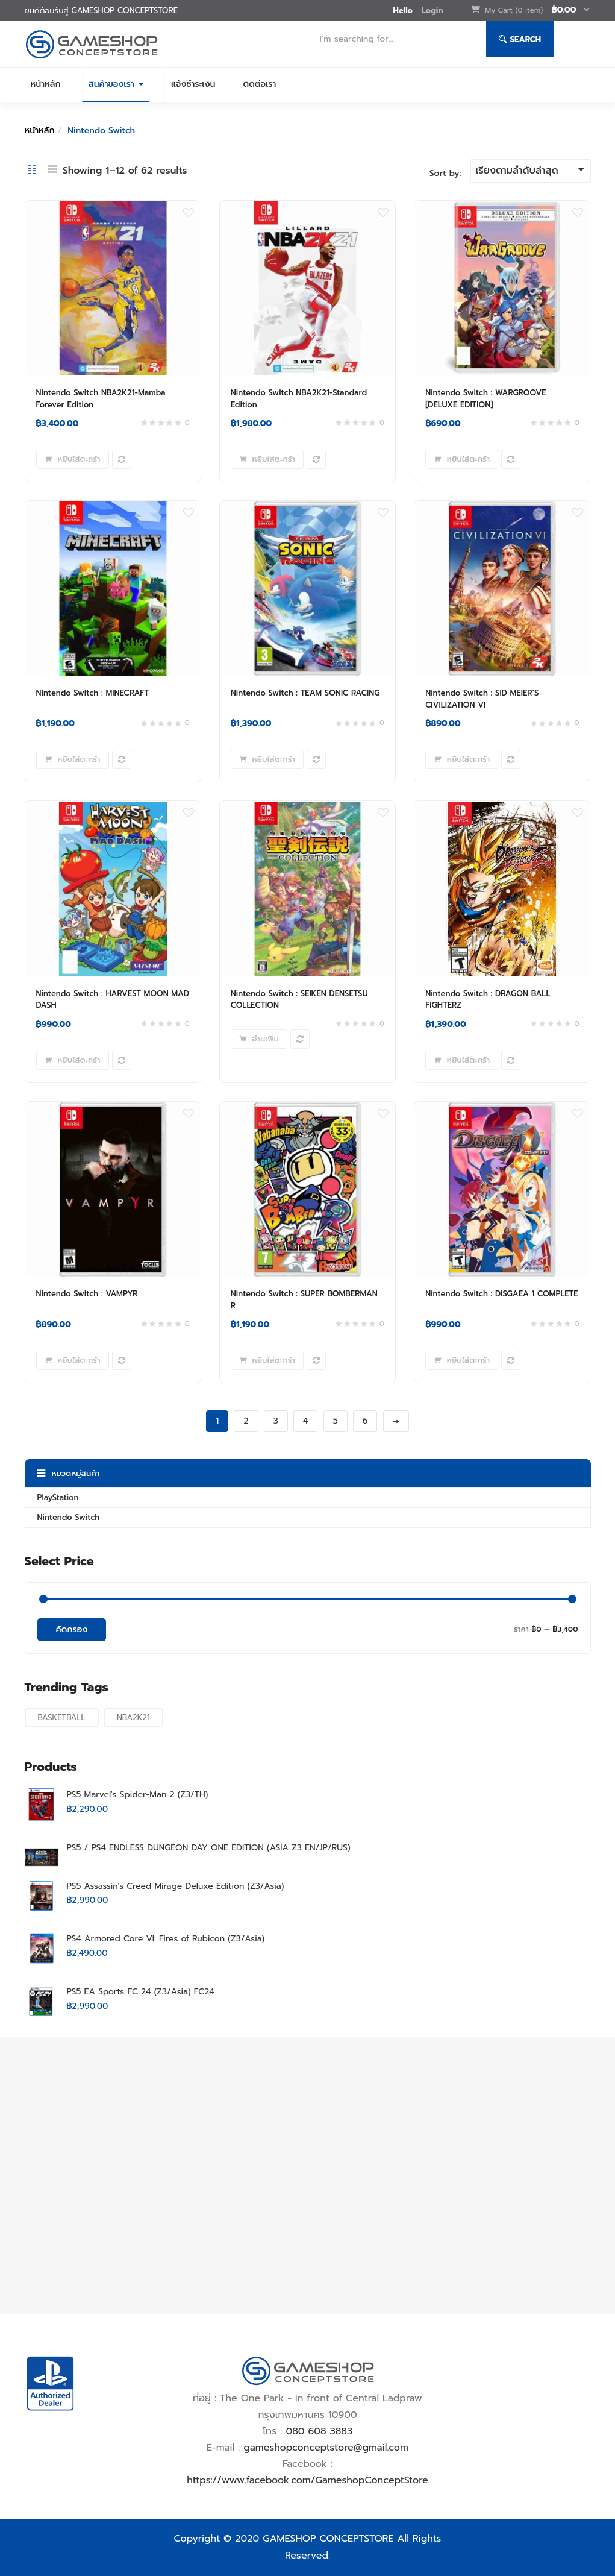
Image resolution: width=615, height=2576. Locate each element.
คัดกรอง (72, 1629)
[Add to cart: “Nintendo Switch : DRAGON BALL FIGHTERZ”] (461, 1060)
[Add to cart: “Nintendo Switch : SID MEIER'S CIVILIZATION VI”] (461, 759)
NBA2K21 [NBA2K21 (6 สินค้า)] (133, 1717)
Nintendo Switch (68, 1517)
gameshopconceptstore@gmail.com (325, 2447)
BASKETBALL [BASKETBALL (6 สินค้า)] (62, 1717)
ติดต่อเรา (259, 84)
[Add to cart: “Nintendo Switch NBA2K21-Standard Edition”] (267, 459)
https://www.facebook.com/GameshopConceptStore (307, 2480)
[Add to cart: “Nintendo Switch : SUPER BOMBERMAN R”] (267, 1360)
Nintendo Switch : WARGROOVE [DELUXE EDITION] (485, 398)
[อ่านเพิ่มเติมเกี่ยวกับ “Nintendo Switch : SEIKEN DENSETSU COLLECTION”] (259, 1039)
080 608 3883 (319, 2431)
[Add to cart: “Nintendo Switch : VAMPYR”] (72, 1360)
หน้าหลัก (46, 84)
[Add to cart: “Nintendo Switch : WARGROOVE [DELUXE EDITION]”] (461, 459)
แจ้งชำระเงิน (193, 84)
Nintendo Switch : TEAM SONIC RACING (305, 693)
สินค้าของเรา (116, 84)
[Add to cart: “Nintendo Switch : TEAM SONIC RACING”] (267, 759)
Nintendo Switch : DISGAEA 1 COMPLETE (501, 1293)
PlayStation (58, 1497)
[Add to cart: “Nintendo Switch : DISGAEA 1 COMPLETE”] (461, 1360)
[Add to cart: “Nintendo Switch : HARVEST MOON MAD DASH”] (72, 1060)
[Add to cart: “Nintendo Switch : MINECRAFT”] (72, 759)
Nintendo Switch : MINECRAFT (92, 693)
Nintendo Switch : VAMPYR (87, 1293)
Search (520, 39)
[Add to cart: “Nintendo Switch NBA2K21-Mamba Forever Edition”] (72, 459)
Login (432, 10)
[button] (537, 10)
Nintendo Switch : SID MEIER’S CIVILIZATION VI (482, 699)
